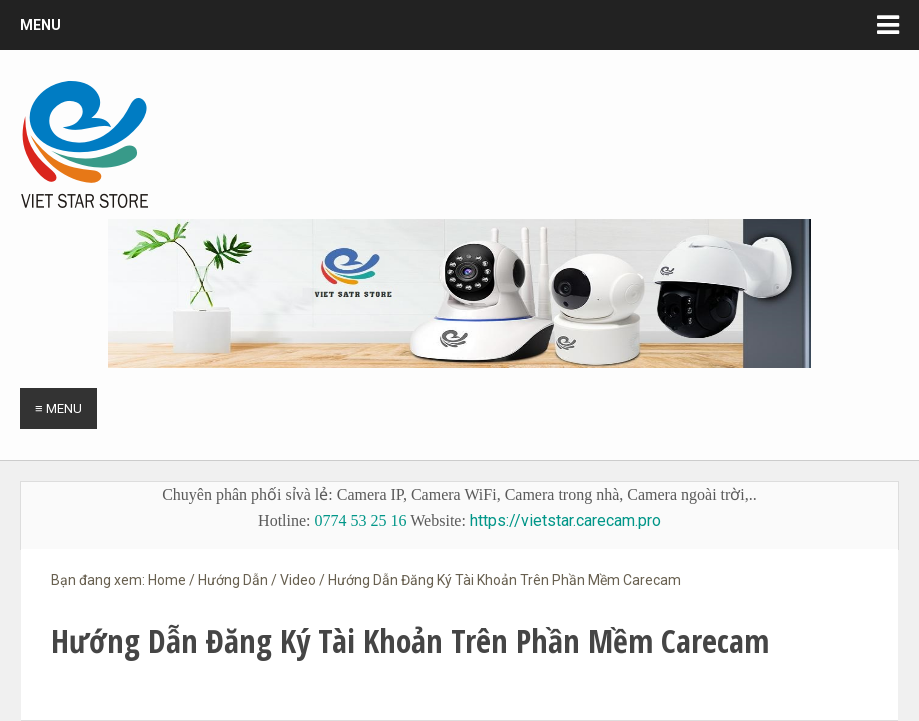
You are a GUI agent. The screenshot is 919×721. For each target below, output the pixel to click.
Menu (40, 25)
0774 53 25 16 (361, 520)
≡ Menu (58, 408)
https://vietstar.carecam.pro (565, 520)
